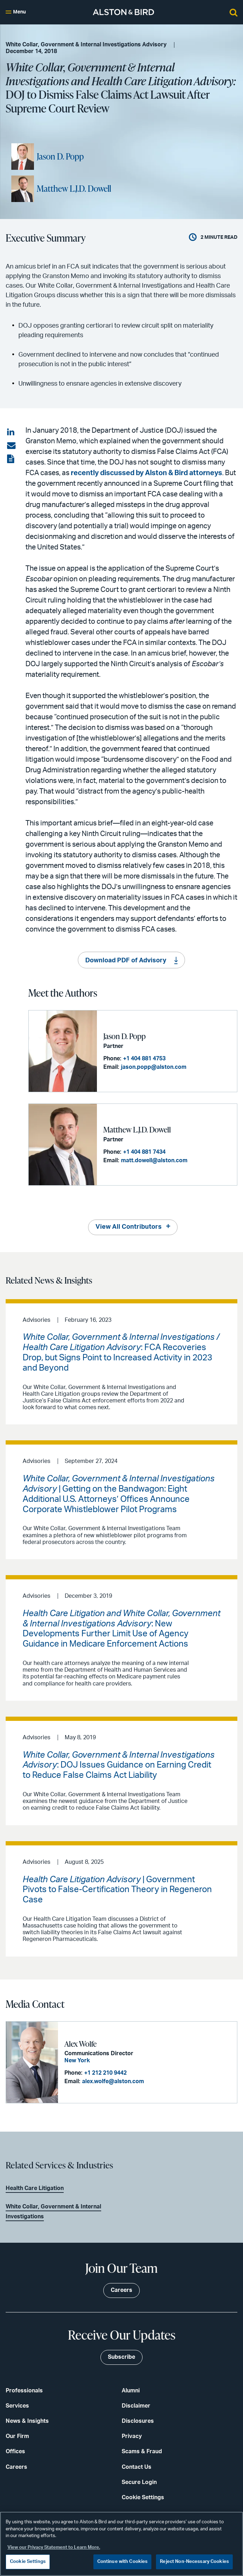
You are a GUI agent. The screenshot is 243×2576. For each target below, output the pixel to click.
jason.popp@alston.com (153, 1067)
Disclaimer (136, 2406)
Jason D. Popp (60, 156)
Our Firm (17, 2436)
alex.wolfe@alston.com (113, 2081)
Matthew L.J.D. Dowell (74, 188)
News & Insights (27, 2421)
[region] (121, 2544)
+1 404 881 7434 (144, 1152)
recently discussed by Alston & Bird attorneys (146, 473)
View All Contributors (129, 1227)
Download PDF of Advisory (125, 960)
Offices (15, 2451)
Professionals (24, 2390)
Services (17, 2406)
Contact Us (136, 2467)
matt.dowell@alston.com (154, 1160)
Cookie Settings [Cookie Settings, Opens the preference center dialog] (28, 2561)
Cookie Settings (143, 2497)
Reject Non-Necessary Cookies (194, 2561)
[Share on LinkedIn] (11, 432)
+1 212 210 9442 (105, 2073)
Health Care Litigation (35, 2188)
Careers (16, 2467)
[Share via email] (11, 446)
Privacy (132, 2436)
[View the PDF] (11, 459)
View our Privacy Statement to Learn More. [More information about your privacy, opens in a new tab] (53, 2547)
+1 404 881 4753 (144, 1058)
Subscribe (121, 2357)
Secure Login (139, 2482)
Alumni (131, 2390)
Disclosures (138, 2421)
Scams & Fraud (142, 2451)
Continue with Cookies (122, 2561)
